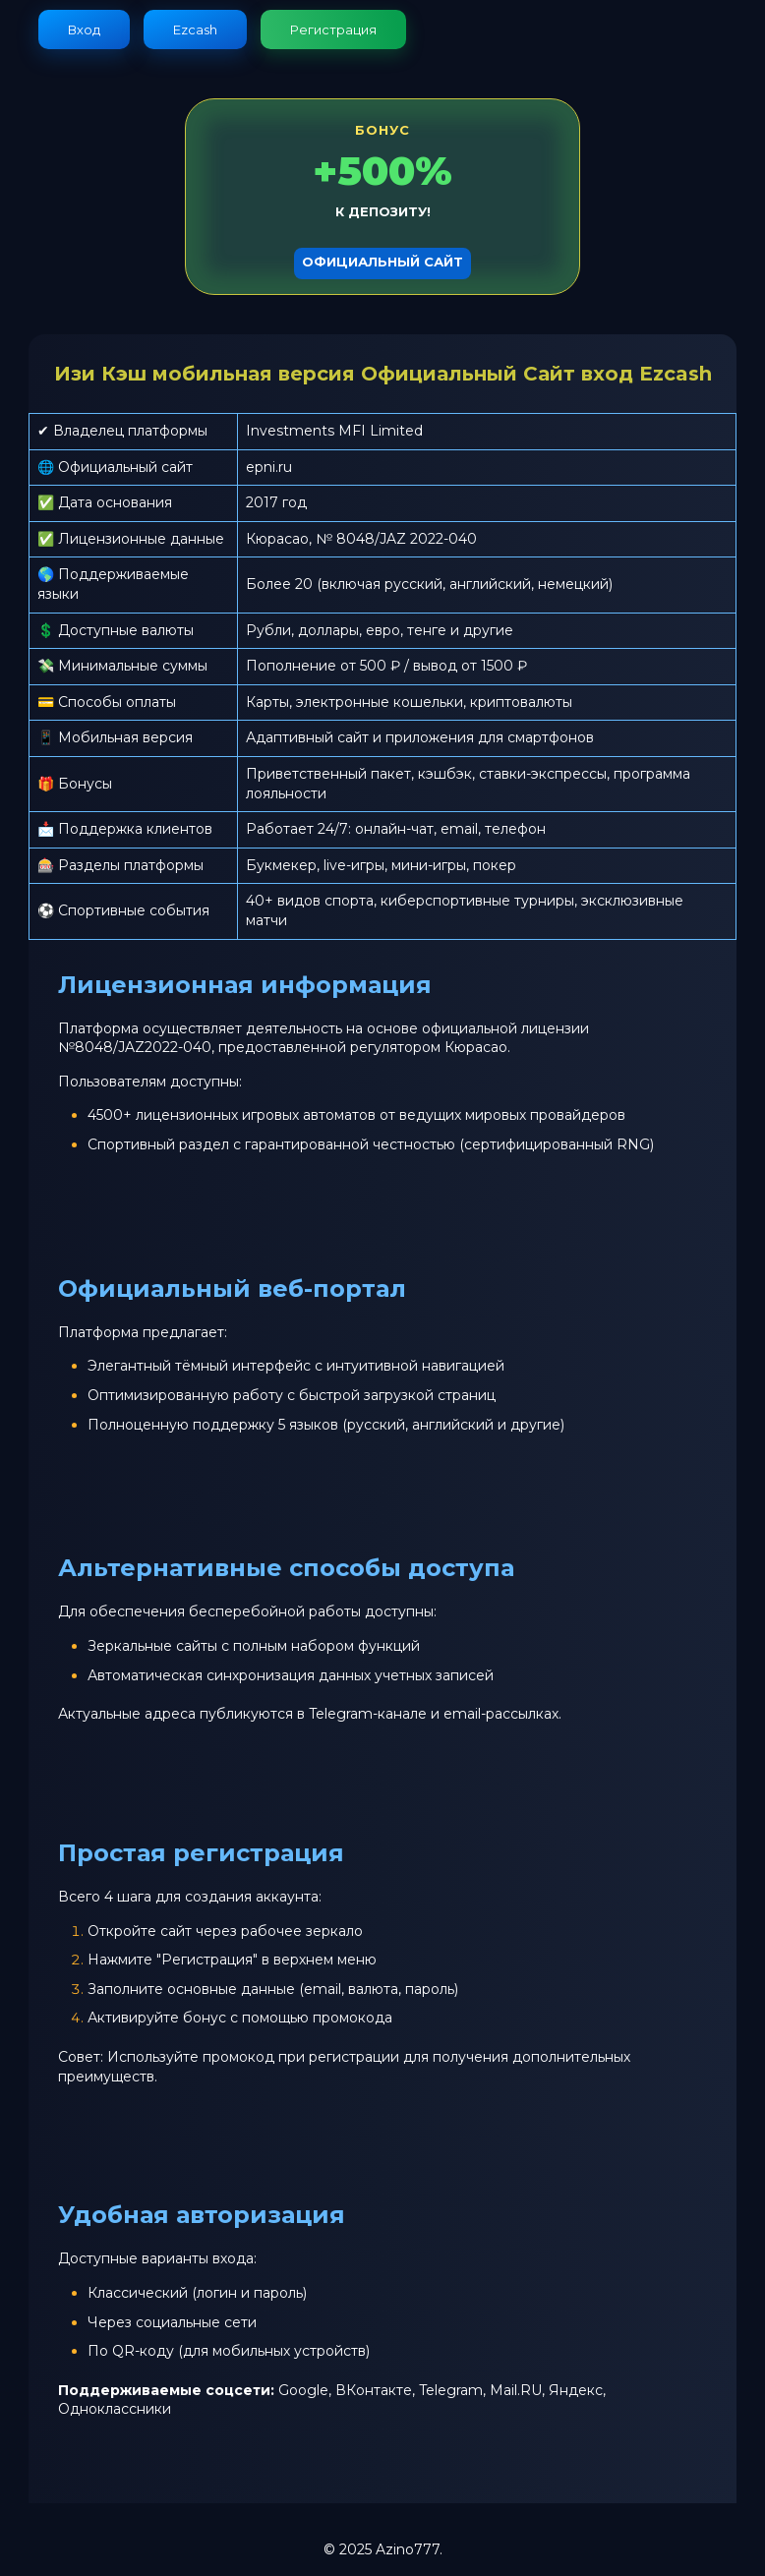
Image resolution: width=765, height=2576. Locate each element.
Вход (84, 29)
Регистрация (333, 29)
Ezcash (195, 29)
